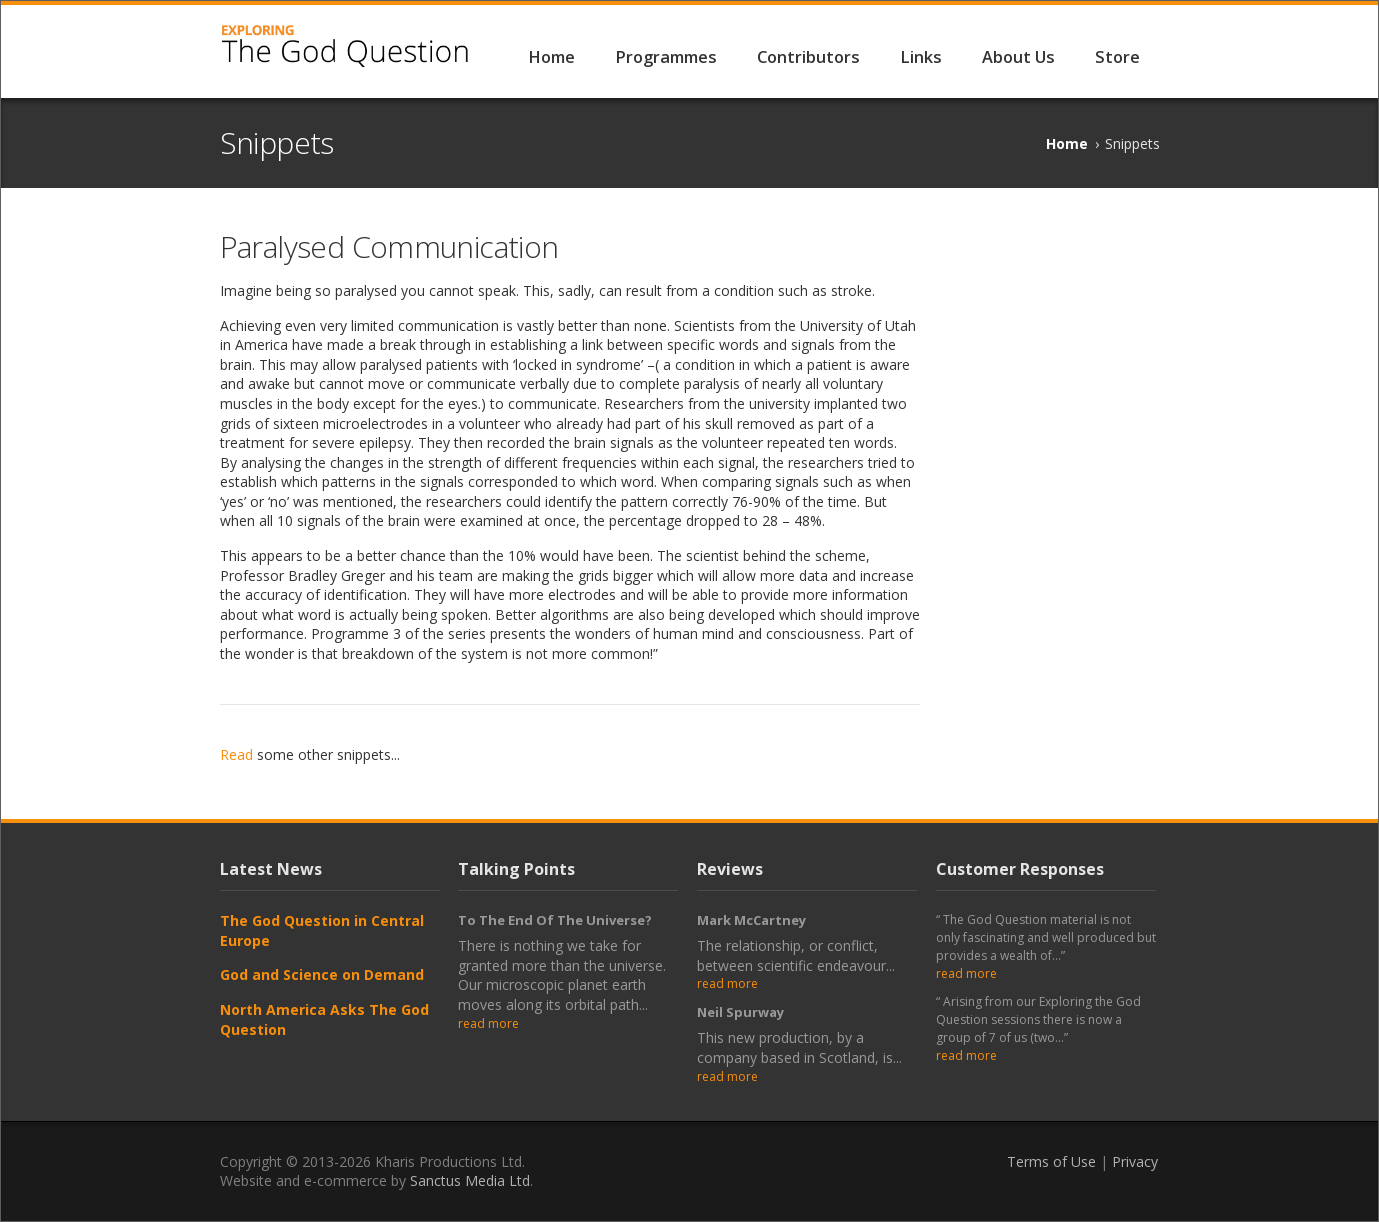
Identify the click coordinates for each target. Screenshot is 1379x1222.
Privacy (1135, 1161)
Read (236, 754)
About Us (1018, 57)
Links (921, 57)
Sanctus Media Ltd (470, 1180)
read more (488, 1023)
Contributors (808, 57)
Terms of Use (1051, 1161)
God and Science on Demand (322, 974)
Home (551, 57)
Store (1117, 57)
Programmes (666, 57)
